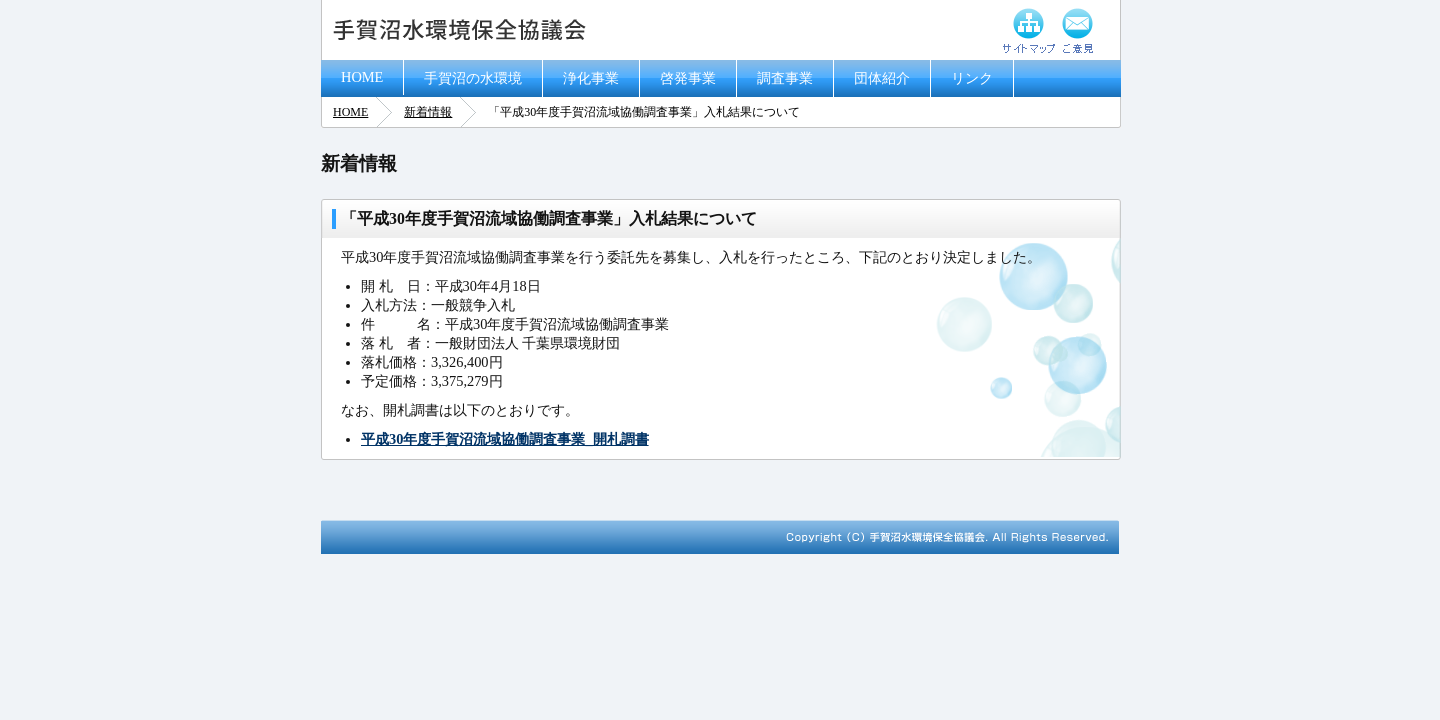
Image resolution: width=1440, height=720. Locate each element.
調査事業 (785, 78)
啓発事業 (688, 78)
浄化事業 (591, 78)
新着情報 (428, 112)
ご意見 (1078, 30)
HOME (362, 77)
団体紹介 (882, 78)
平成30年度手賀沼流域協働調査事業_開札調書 (505, 439)
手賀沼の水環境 (473, 78)
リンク (972, 78)
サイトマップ (1029, 30)
